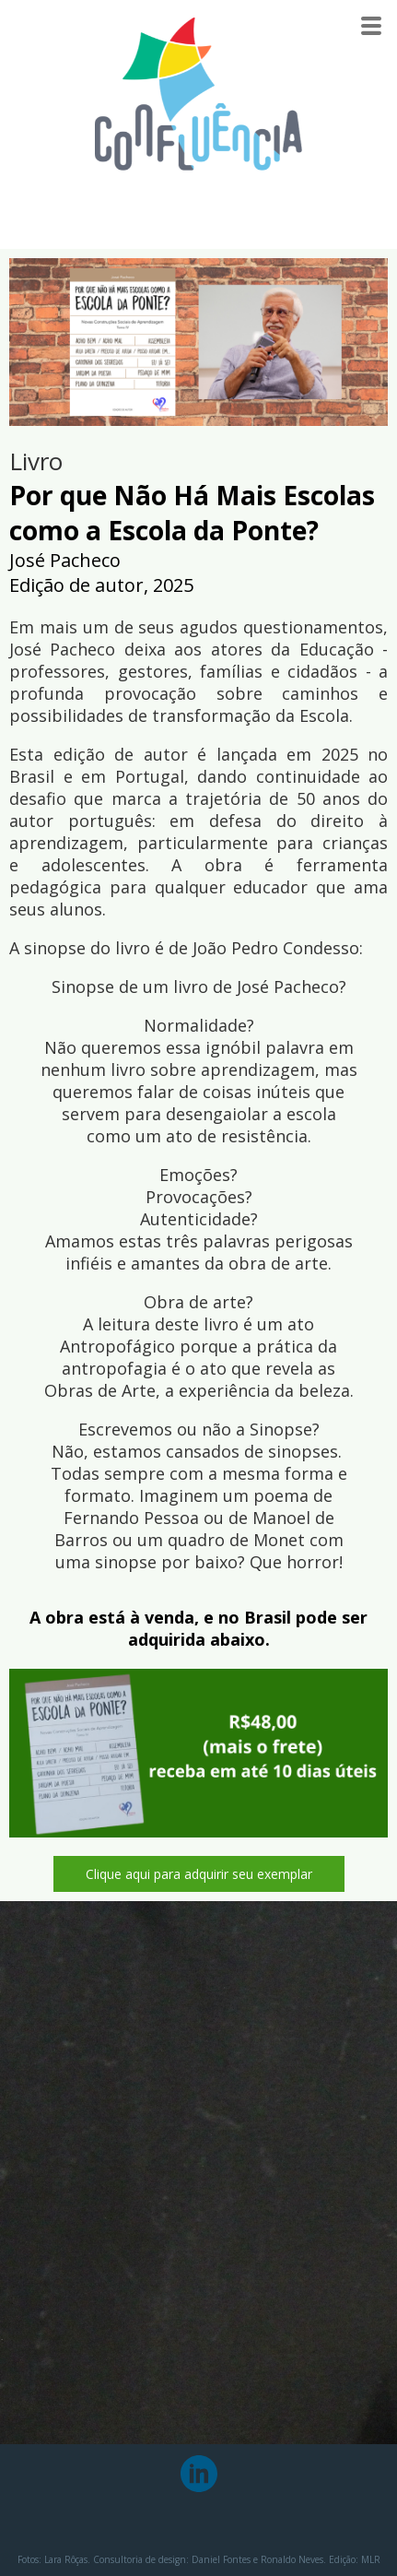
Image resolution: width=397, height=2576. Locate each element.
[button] (198, 1874)
